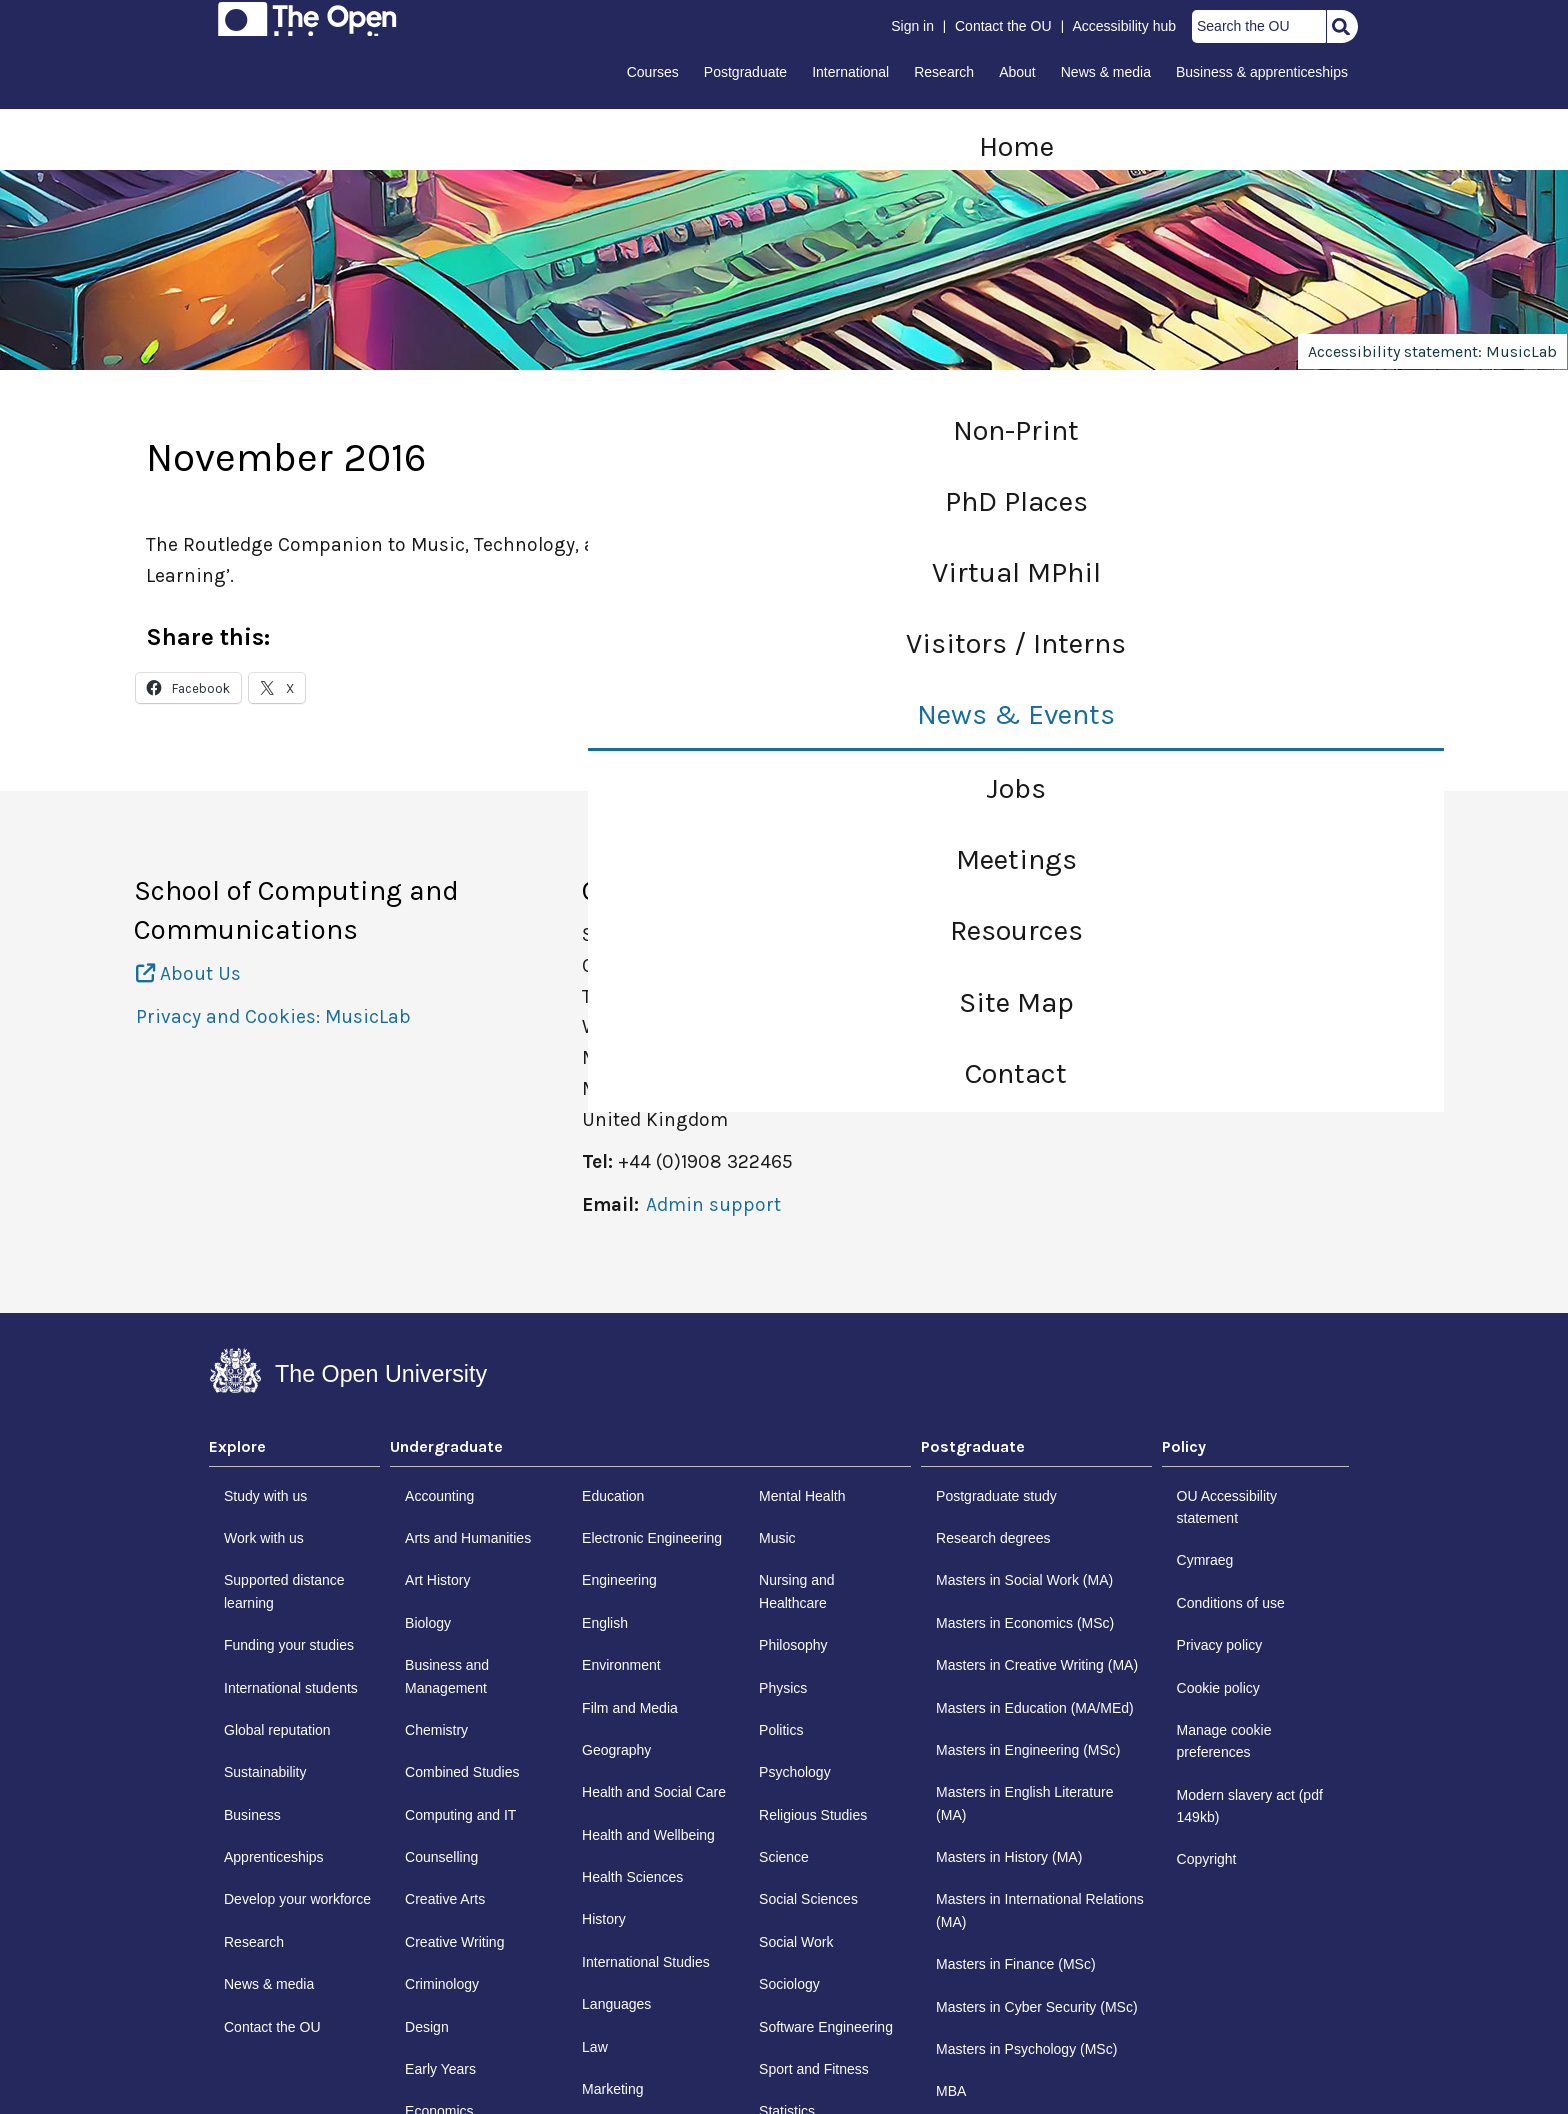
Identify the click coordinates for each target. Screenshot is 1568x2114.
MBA (951, 2091)
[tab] (294, 1452)
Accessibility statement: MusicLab (1432, 351)
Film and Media (630, 1708)
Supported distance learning (284, 1591)
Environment (621, 1665)
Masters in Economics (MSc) (1025, 1623)
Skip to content (211, 22)
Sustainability (265, 1772)
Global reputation (277, 1730)
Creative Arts (445, 1899)
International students (291, 1688)
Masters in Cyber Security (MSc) (1036, 2007)
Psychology (795, 1772)
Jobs (1016, 788)
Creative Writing (454, 1942)
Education (613, 1496)
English (605, 1623)
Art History (437, 1580)
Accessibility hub (1125, 26)
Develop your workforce (297, 1899)
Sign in (912, 26)
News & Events (1016, 714)
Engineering (619, 1580)
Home (1016, 146)
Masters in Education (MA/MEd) (1035, 1708)
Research (944, 72)
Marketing (612, 2089)
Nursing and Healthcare (797, 1591)
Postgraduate (745, 72)
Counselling (441, 1857)
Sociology (789, 1984)
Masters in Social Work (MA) (1024, 1580)
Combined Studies (462, 1772)
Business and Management (447, 1676)
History (604, 1919)
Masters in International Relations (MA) (1040, 1910)
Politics (781, 1730)
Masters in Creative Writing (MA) (1037, 1665)
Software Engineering (826, 2027)
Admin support (713, 1204)
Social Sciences (808, 1899)
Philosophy (793, 1645)
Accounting (439, 1496)
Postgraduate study (996, 1496)
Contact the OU (1003, 26)
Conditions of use (1231, 1603)
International (850, 72)
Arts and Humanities (468, 1538)
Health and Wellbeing (648, 1835)
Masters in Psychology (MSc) (1026, 2049)
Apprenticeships (274, 1857)
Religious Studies (813, 1815)
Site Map (1016, 1002)
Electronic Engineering (652, 1538)
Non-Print (1016, 430)
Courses (653, 72)
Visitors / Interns (1016, 643)
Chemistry (436, 1730)
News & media (1106, 72)
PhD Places (1016, 501)
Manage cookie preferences (1224, 1741)
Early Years (440, 2069)
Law (595, 2047)
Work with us (264, 1538)
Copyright (1207, 1859)
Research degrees (993, 1538)
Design (427, 2027)
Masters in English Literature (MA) (1024, 1803)
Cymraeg (1205, 1560)
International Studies (646, 1962)
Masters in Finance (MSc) (1015, 1964)
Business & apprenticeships (1262, 72)
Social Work (796, 1942)
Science (784, 1857)
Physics (783, 1688)
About (1017, 72)
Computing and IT (460, 1815)
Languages (616, 2004)
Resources (1016, 930)
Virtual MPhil (1016, 572)
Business (252, 1815)
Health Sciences (632, 1877)
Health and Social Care (654, 1792)
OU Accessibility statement (1227, 1507)
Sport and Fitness (814, 2069)
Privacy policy (1220, 1645)
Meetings (1016, 859)
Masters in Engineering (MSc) (1028, 1750)
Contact (1016, 1073)
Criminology (442, 1984)
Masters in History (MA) (1009, 1857)
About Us (188, 973)
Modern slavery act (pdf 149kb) (1250, 1806)
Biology (428, 1623)
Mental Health (802, 1496)
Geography (616, 1750)
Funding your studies (289, 1645)
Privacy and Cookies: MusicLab (273, 1016)
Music (777, 1538)
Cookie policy (1218, 1688)
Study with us (265, 1496)
